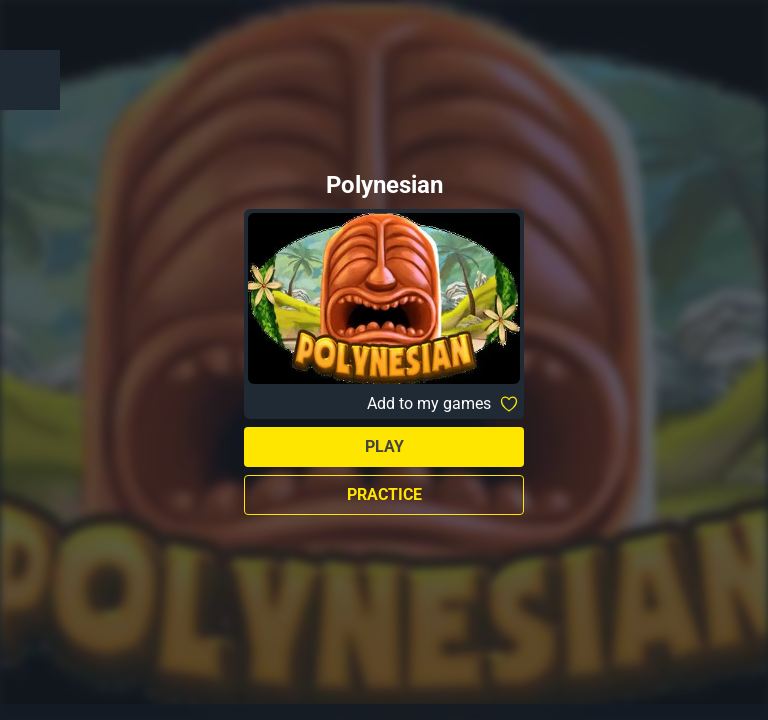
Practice (384, 494)
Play (384, 446)
